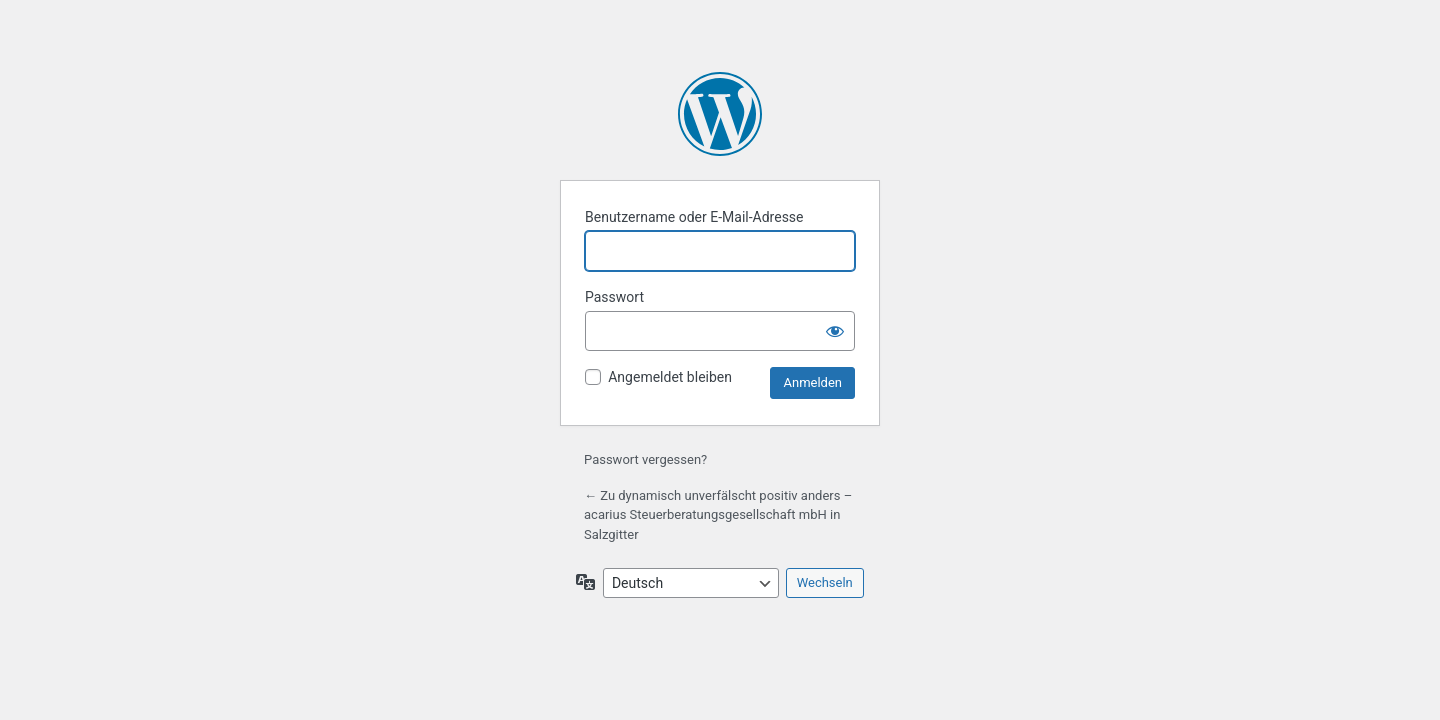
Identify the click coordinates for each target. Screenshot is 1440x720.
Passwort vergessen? (645, 459)
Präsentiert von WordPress (720, 114)
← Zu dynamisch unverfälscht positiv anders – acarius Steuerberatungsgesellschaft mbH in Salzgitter (718, 515)
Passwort (614, 297)
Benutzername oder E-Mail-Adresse (694, 217)
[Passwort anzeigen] (835, 331)
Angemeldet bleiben (670, 377)
